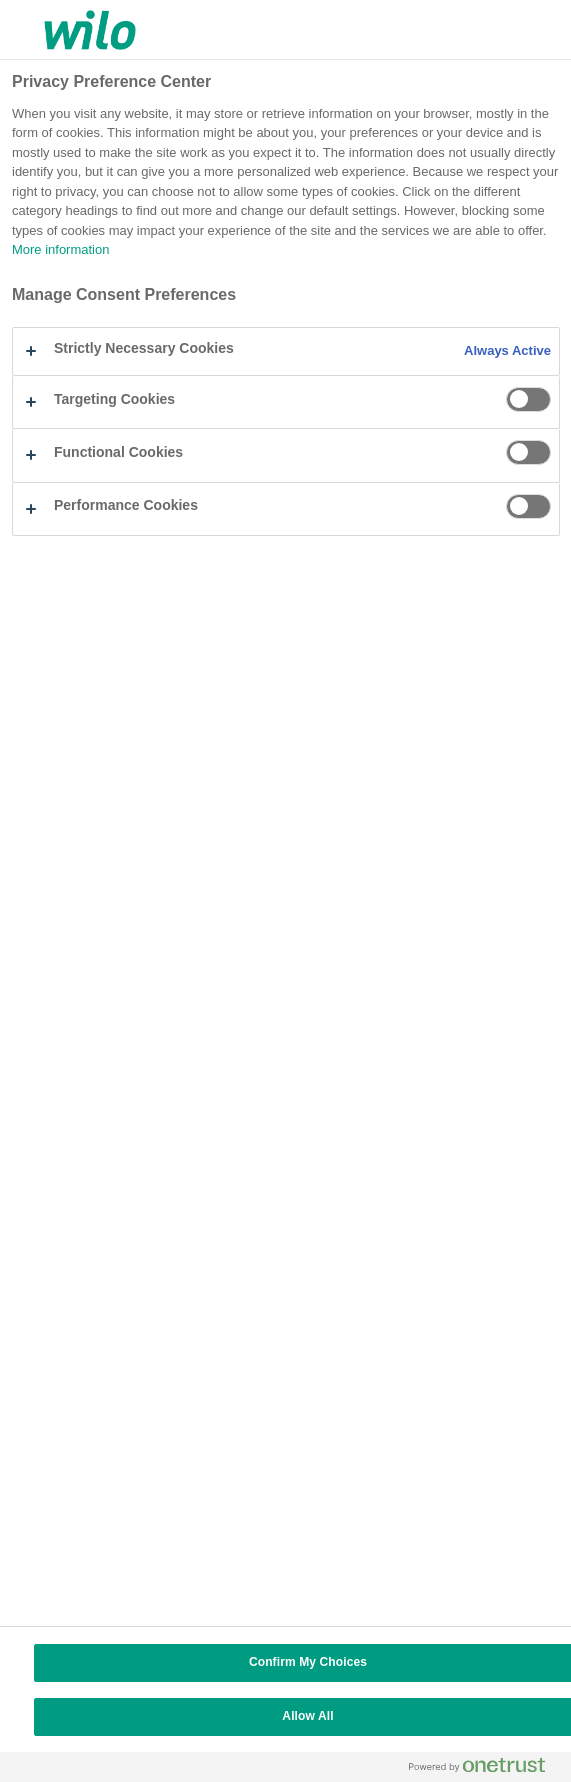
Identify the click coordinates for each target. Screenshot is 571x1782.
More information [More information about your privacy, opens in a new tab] (60, 250)
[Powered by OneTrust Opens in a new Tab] (485, 1769)
